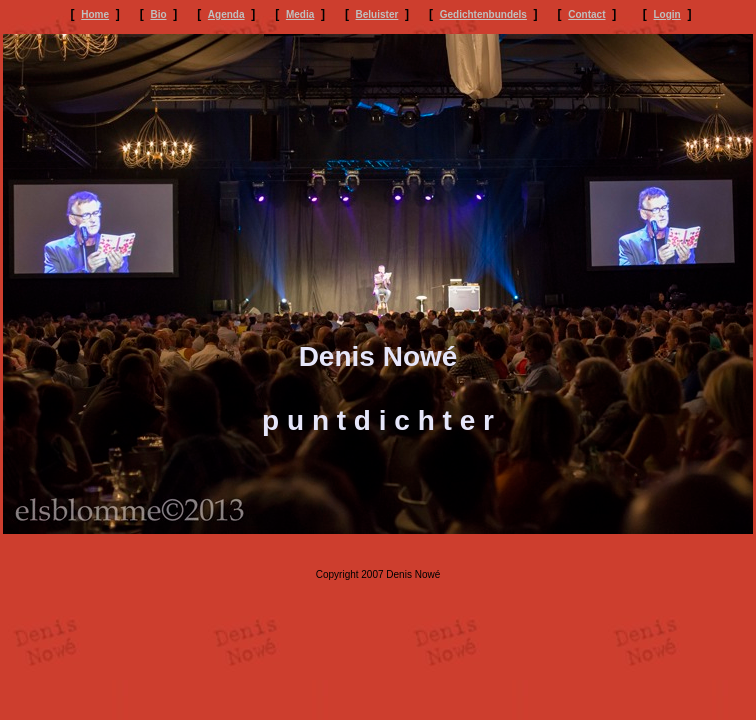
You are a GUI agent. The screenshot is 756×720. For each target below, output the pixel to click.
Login (667, 14)
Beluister (377, 14)
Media (300, 14)
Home (95, 14)
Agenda (226, 14)
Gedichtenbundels (483, 14)
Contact (586, 14)
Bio (158, 14)
